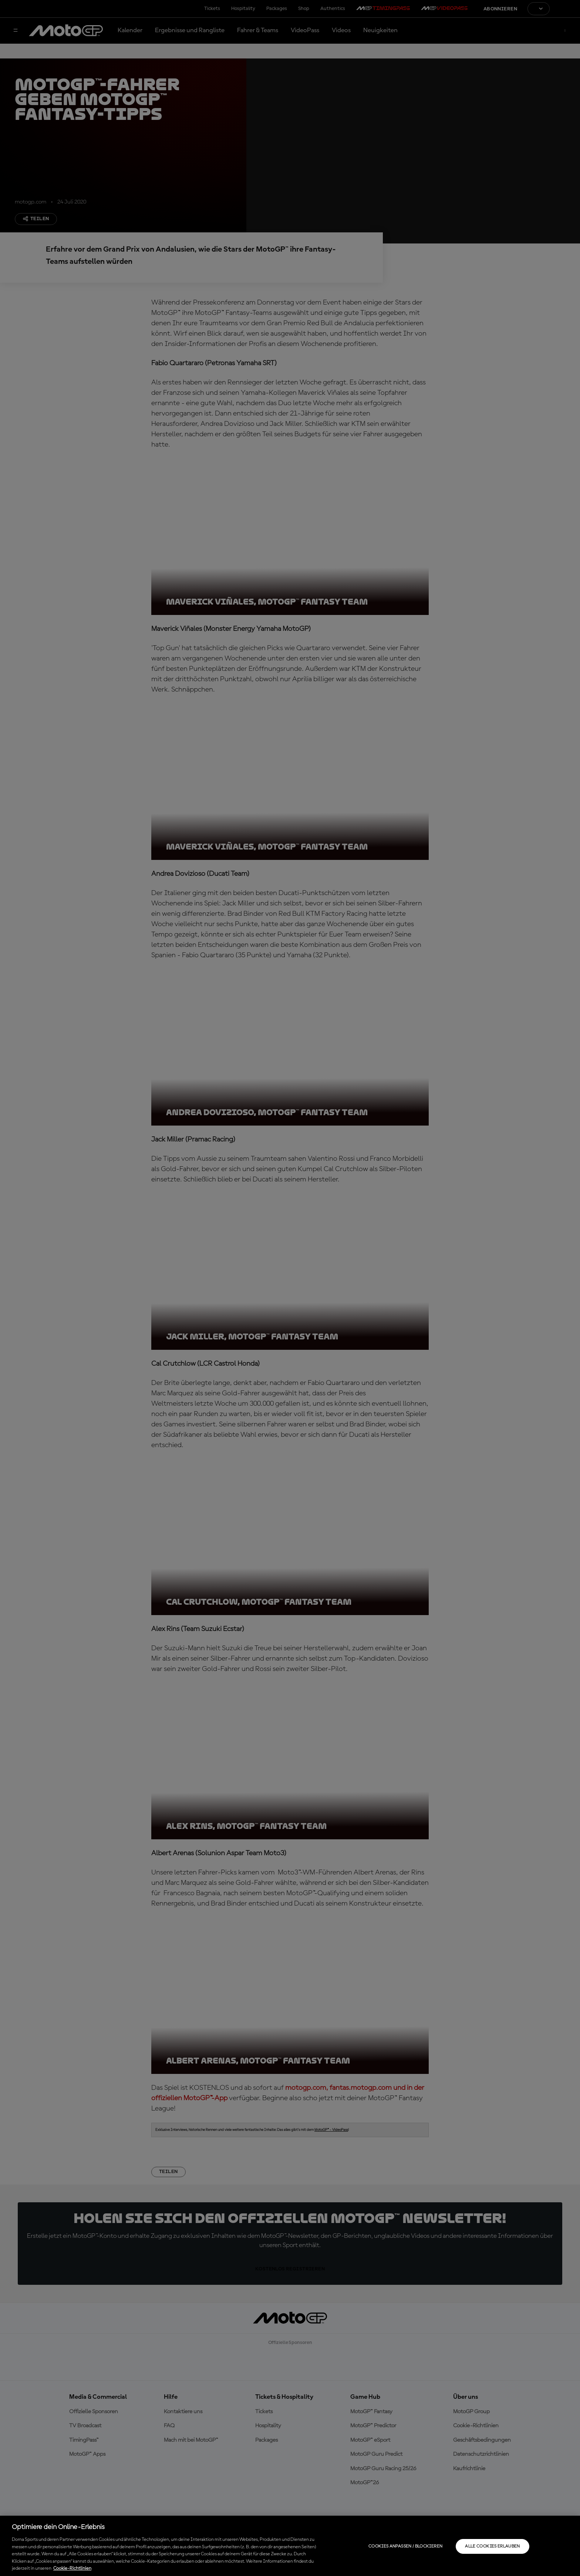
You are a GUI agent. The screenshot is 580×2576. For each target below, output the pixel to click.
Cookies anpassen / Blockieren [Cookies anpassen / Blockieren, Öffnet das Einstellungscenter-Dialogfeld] (405, 2546)
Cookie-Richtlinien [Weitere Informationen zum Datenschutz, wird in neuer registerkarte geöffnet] (72, 2568)
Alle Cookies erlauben (492, 2546)
